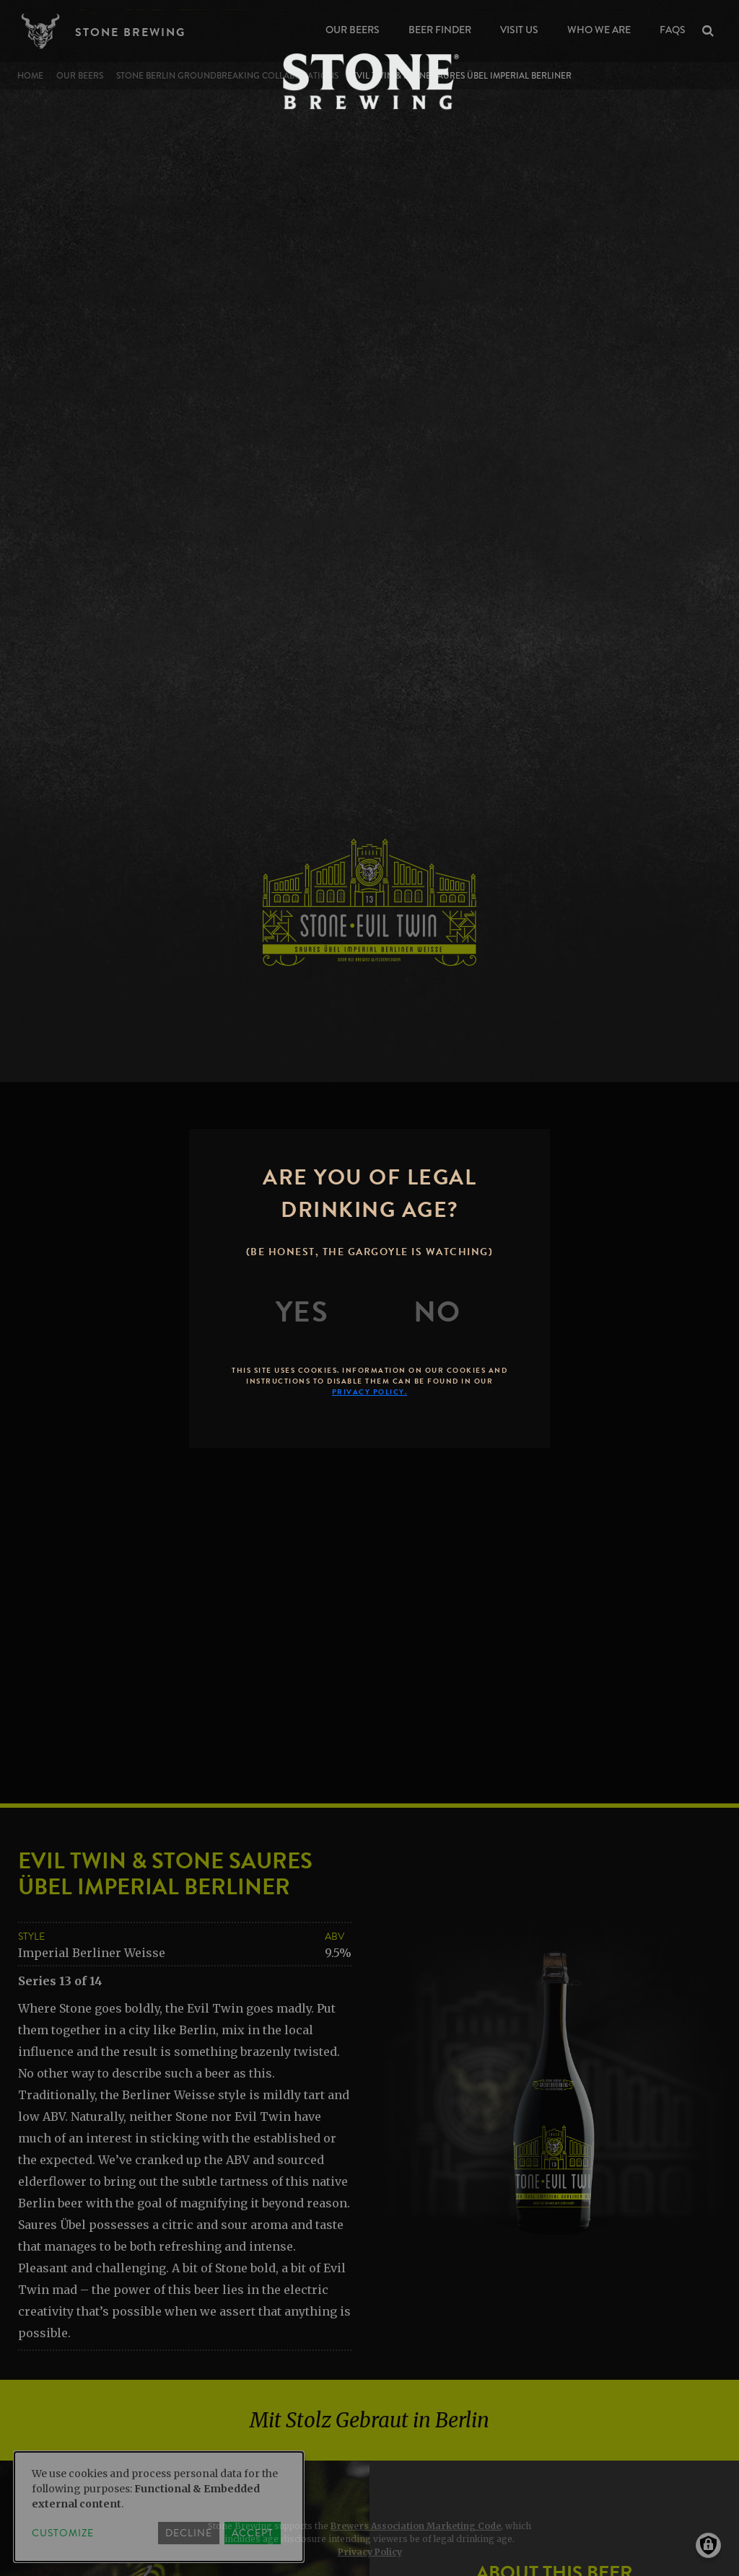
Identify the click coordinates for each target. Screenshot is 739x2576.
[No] (437, 1312)
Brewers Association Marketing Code (416, 2525)
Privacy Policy (370, 2551)
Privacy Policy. (370, 1391)
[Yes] (302, 1312)
